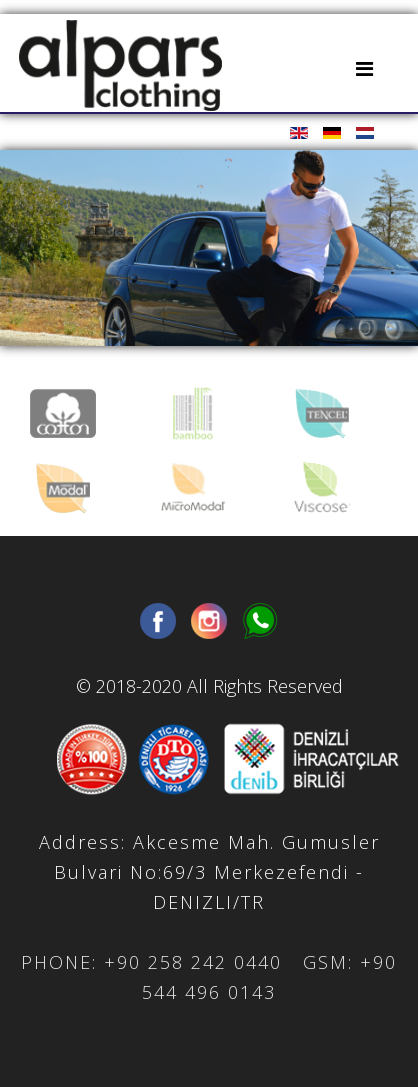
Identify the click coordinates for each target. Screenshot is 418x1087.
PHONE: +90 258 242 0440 (151, 962)
